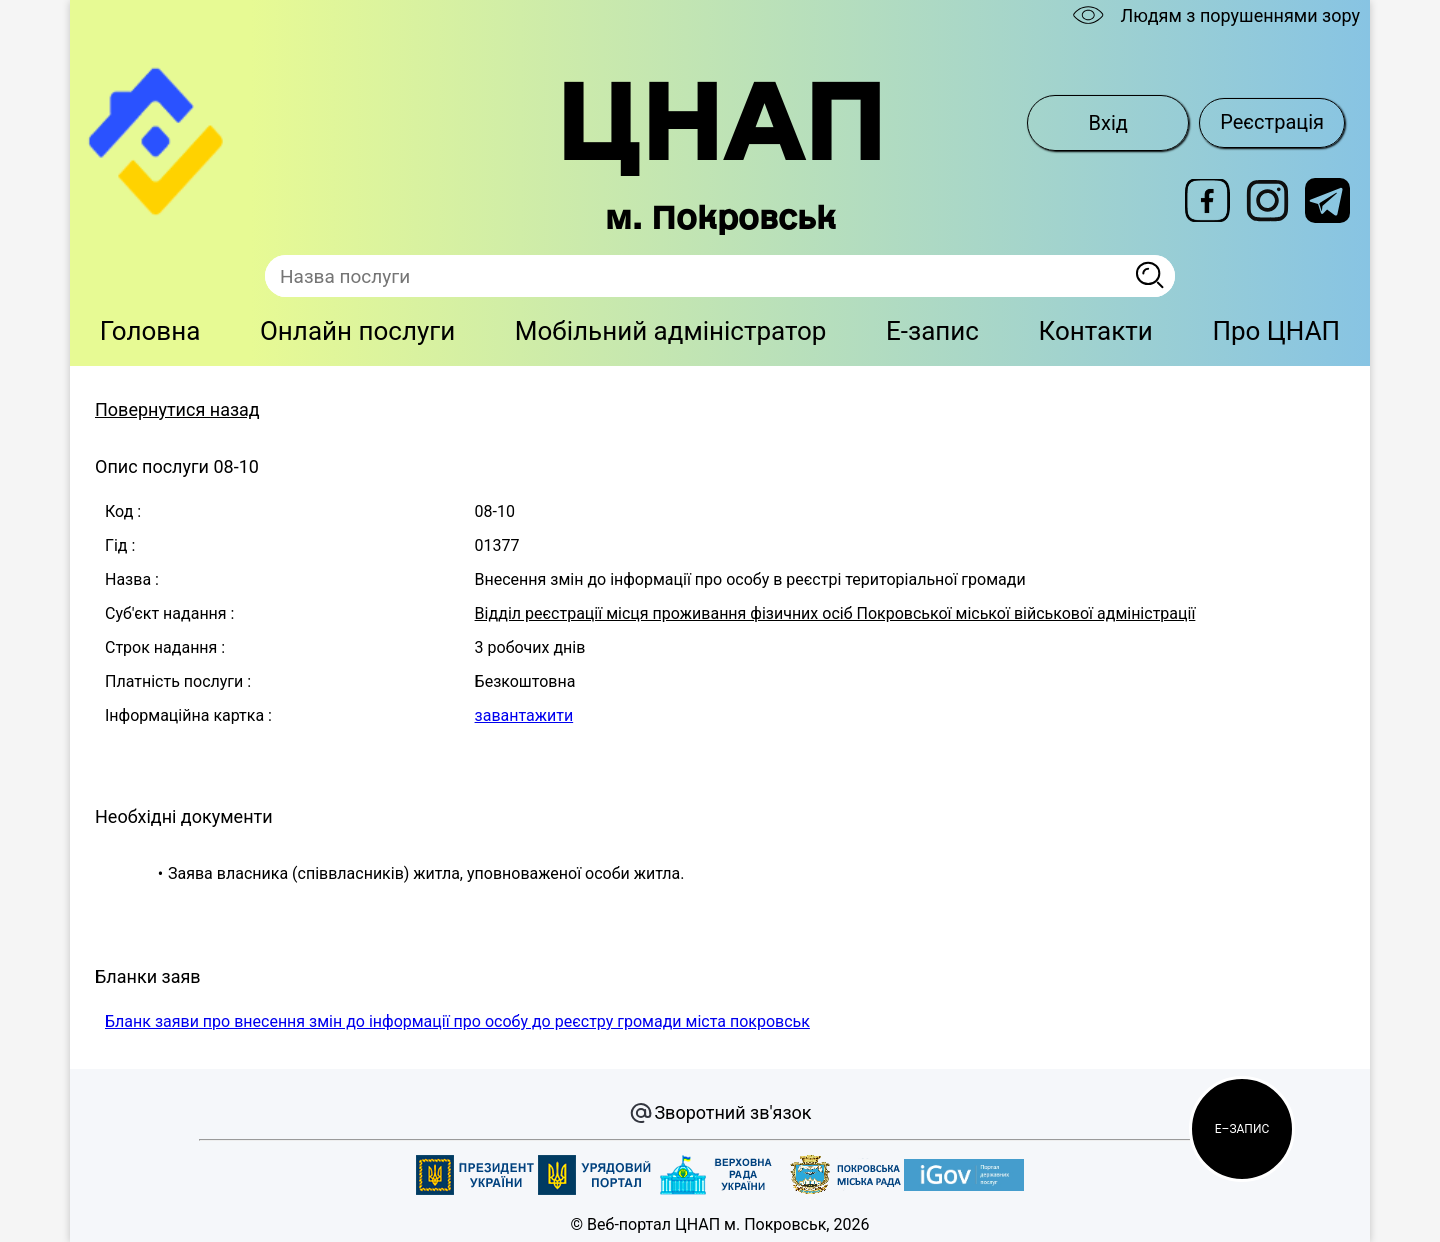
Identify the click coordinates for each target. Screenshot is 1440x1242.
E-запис (932, 331)
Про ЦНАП (1276, 331)
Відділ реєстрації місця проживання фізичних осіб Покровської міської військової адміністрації (835, 613)
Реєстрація (1272, 122)
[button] (1242, 1129)
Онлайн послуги (357, 331)
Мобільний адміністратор (671, 331)
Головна (150, 331)
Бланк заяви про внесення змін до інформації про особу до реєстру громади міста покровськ (457, 1021)
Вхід (1108, 123)
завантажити (524, 715)
